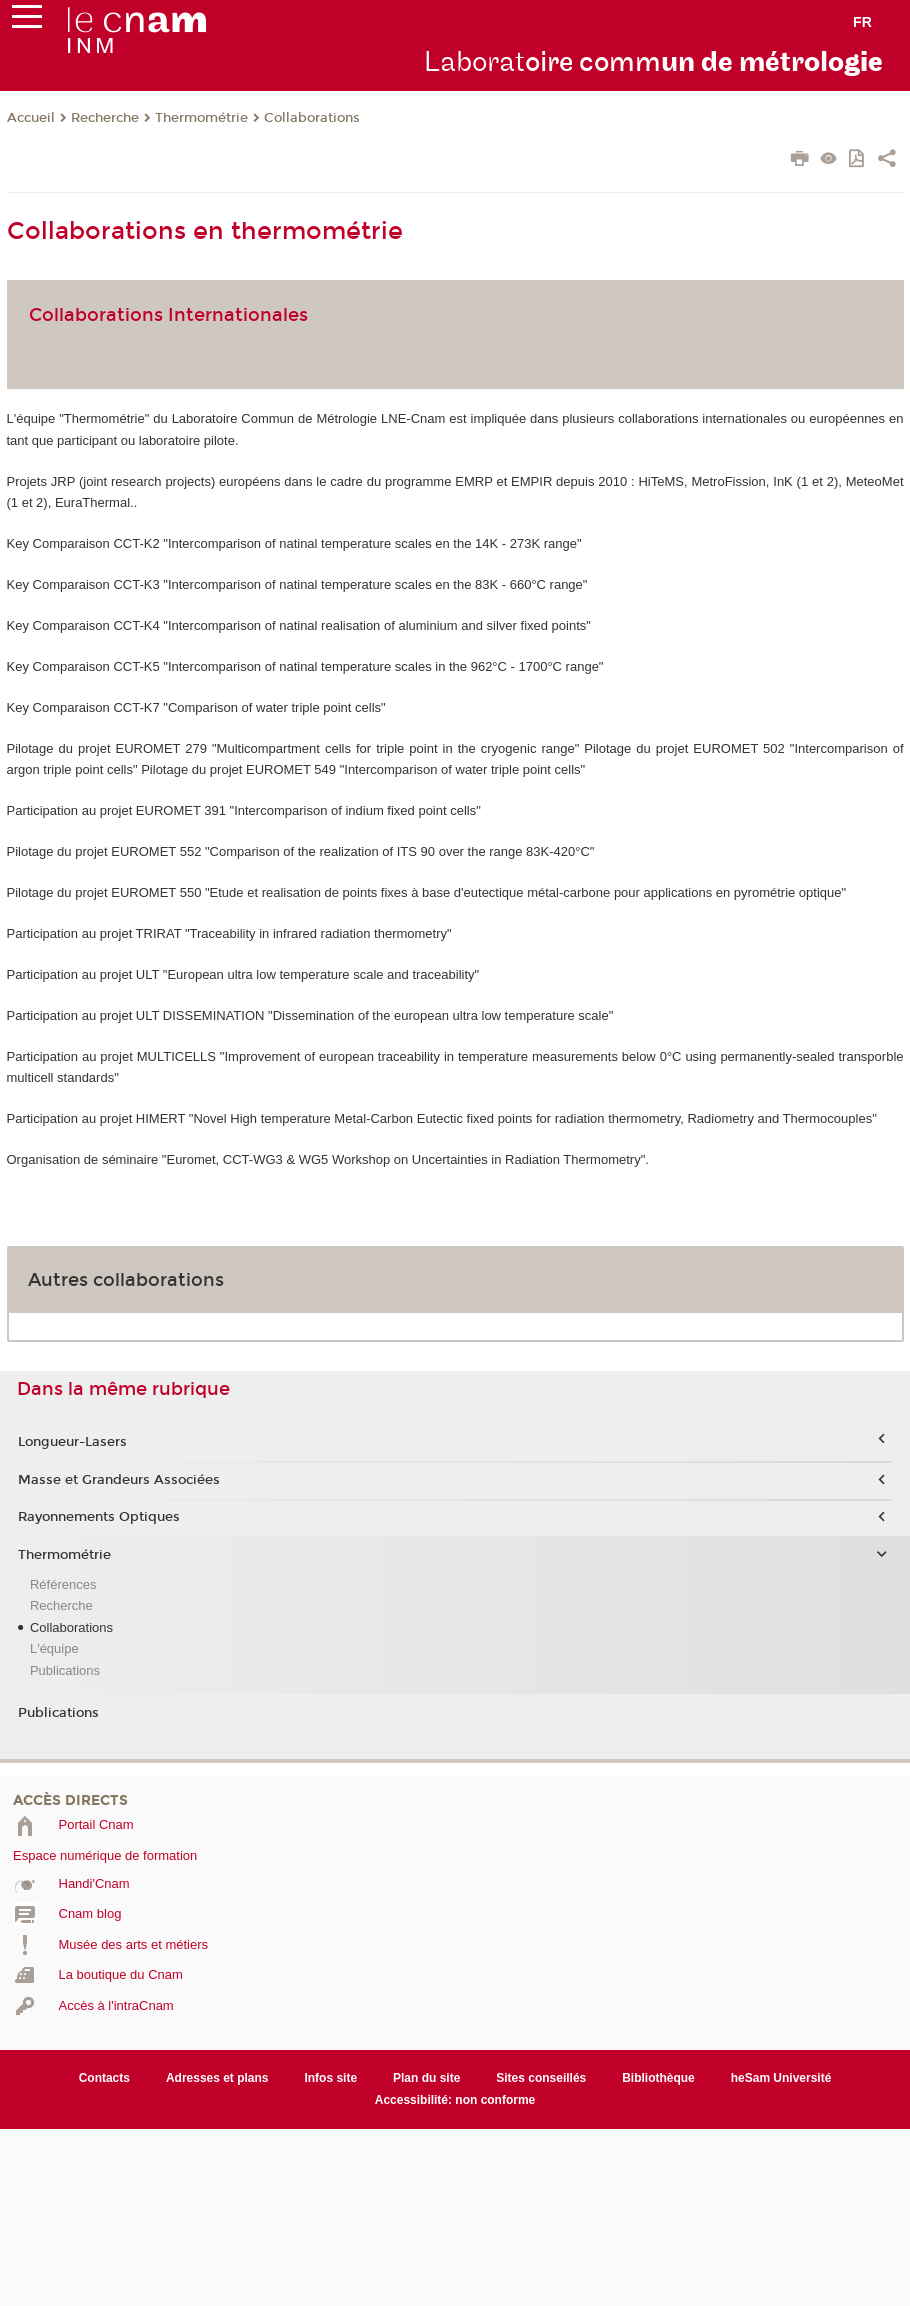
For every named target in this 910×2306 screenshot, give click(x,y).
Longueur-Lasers (72, 1442)
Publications (65, 1670)
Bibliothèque (658, 2078)
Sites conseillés (541, 2078)
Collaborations (312, 118)
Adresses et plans (217, 2078)
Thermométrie (201, 118)
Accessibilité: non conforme (455, 2100)
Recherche (105, 118)
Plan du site (426, 2078)
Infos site (330, 2078)
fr (862, 22)
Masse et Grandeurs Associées (119, 1480)
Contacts (104, 2078)
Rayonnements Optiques (99, 1517)
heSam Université (781, 2078)
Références (63, 1584)
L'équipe (54, 1648)
